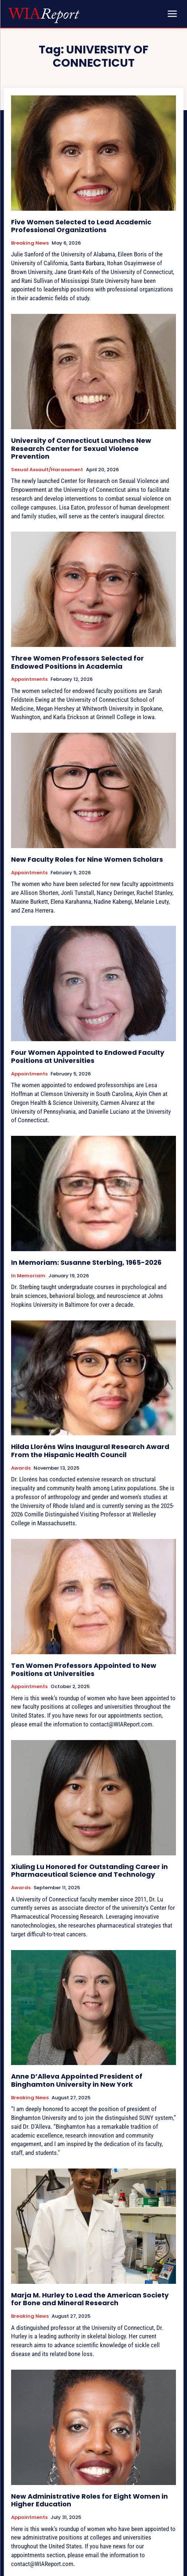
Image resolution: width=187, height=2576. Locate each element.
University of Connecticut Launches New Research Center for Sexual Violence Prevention (81, 448)
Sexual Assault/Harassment (47, 470)
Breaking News (30, 243)
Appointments (29, 679)
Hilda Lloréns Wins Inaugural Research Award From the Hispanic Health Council (90, 1450)
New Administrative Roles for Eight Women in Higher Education (89, 2500)
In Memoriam (28, 1276)
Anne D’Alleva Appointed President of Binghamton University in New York (76, 2080)
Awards (21, 1468)
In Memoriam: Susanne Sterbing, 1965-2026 (86, 1262)
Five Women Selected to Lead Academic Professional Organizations (81, 226)
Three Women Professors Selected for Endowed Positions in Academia (77, 662)
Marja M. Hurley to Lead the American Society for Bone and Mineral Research (90, 2299)
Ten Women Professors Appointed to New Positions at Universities (83, 1669)
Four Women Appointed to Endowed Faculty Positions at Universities (87, 1056)
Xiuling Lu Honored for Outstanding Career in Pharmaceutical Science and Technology (89, 1870)
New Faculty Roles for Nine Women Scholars (87, 859)
